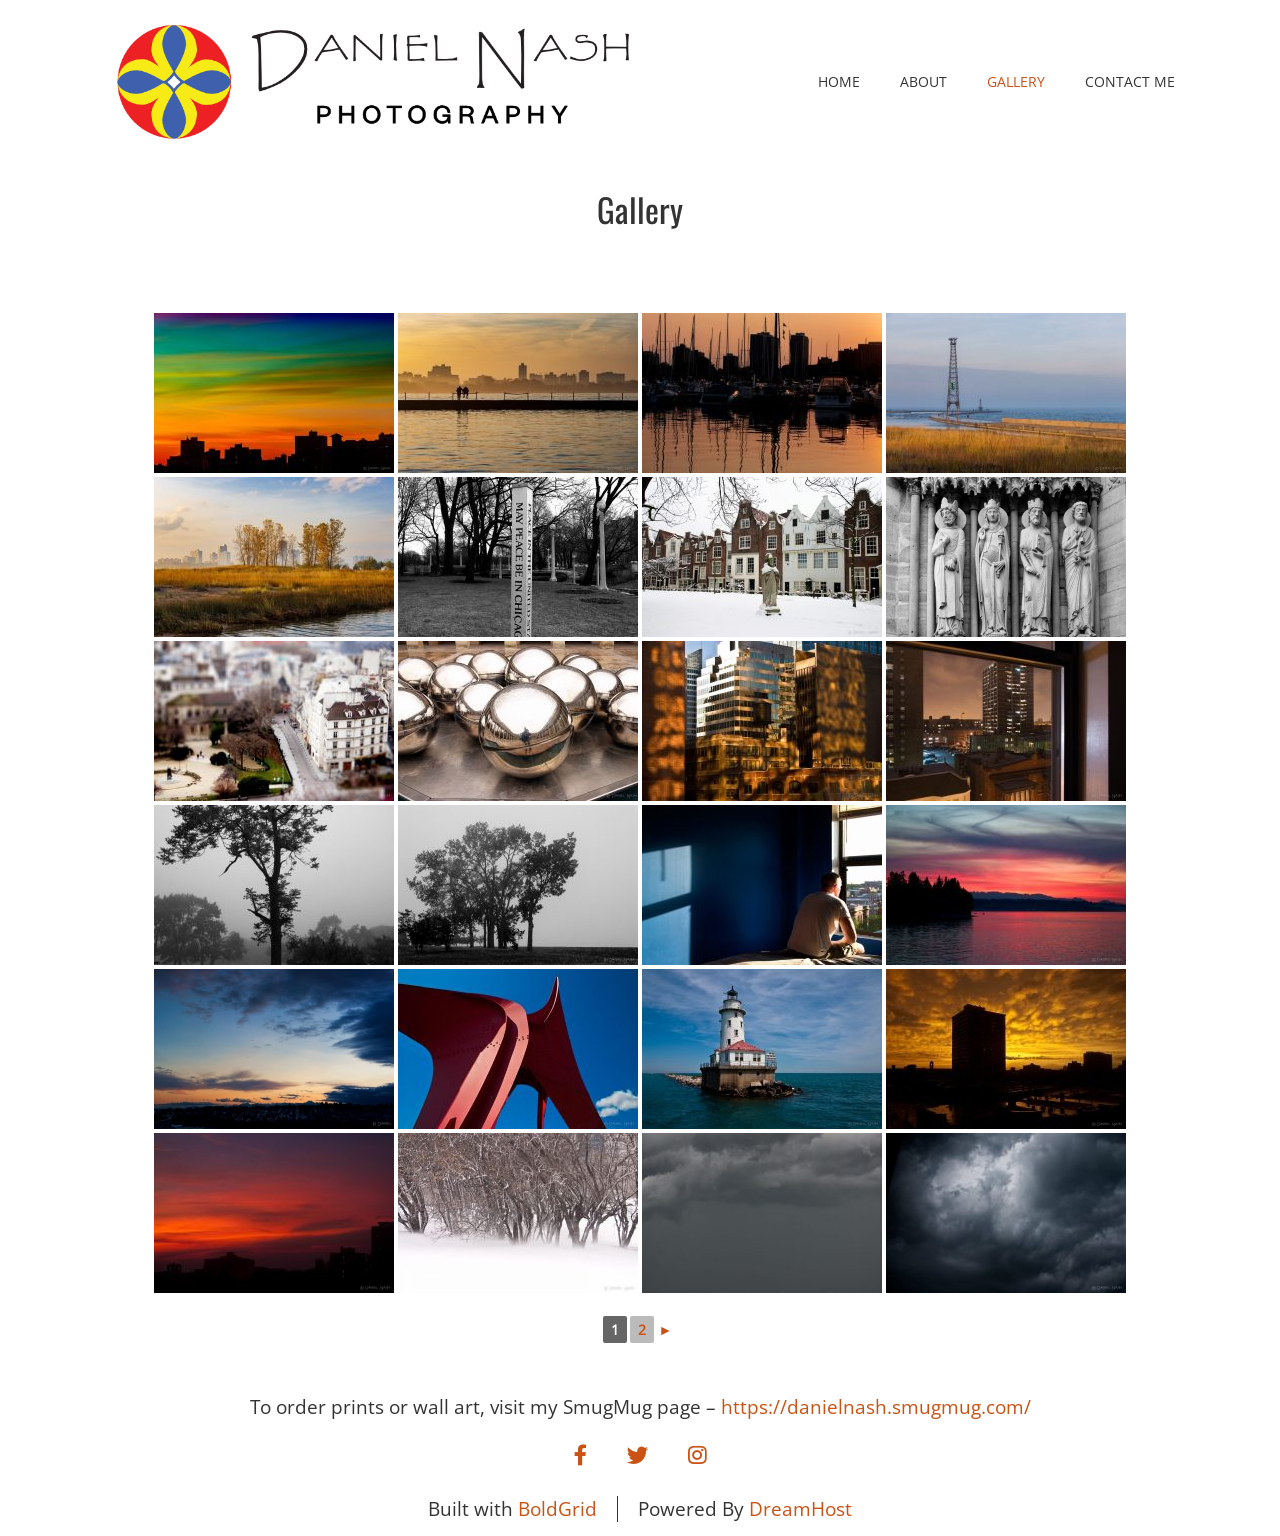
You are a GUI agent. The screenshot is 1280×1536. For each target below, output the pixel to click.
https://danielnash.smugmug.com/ (876, 1407)
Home (839, 81)
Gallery (1016, 81)
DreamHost (800, 1509)
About (923, 81)
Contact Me (1130, 81)
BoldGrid (557, 1509)
